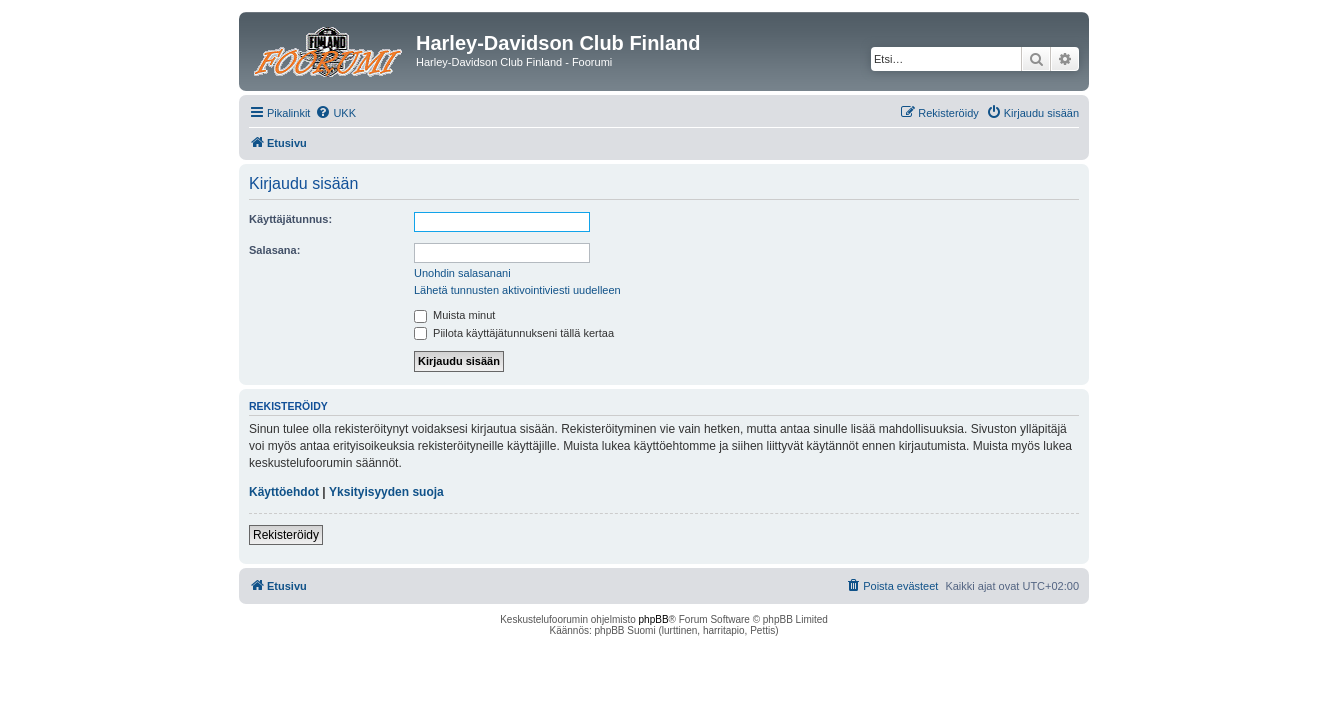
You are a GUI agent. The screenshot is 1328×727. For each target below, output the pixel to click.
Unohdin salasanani (462, 273)
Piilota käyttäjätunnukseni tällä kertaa (514, 333)
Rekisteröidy (286, 535)
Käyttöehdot (284, 492)
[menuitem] (335, 113)
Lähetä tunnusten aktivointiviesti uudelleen (517, 290)
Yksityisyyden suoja (386, 492)
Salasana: (274, 250)
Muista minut (454, 315)
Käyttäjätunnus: (290, 219)
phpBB (654, 619)
